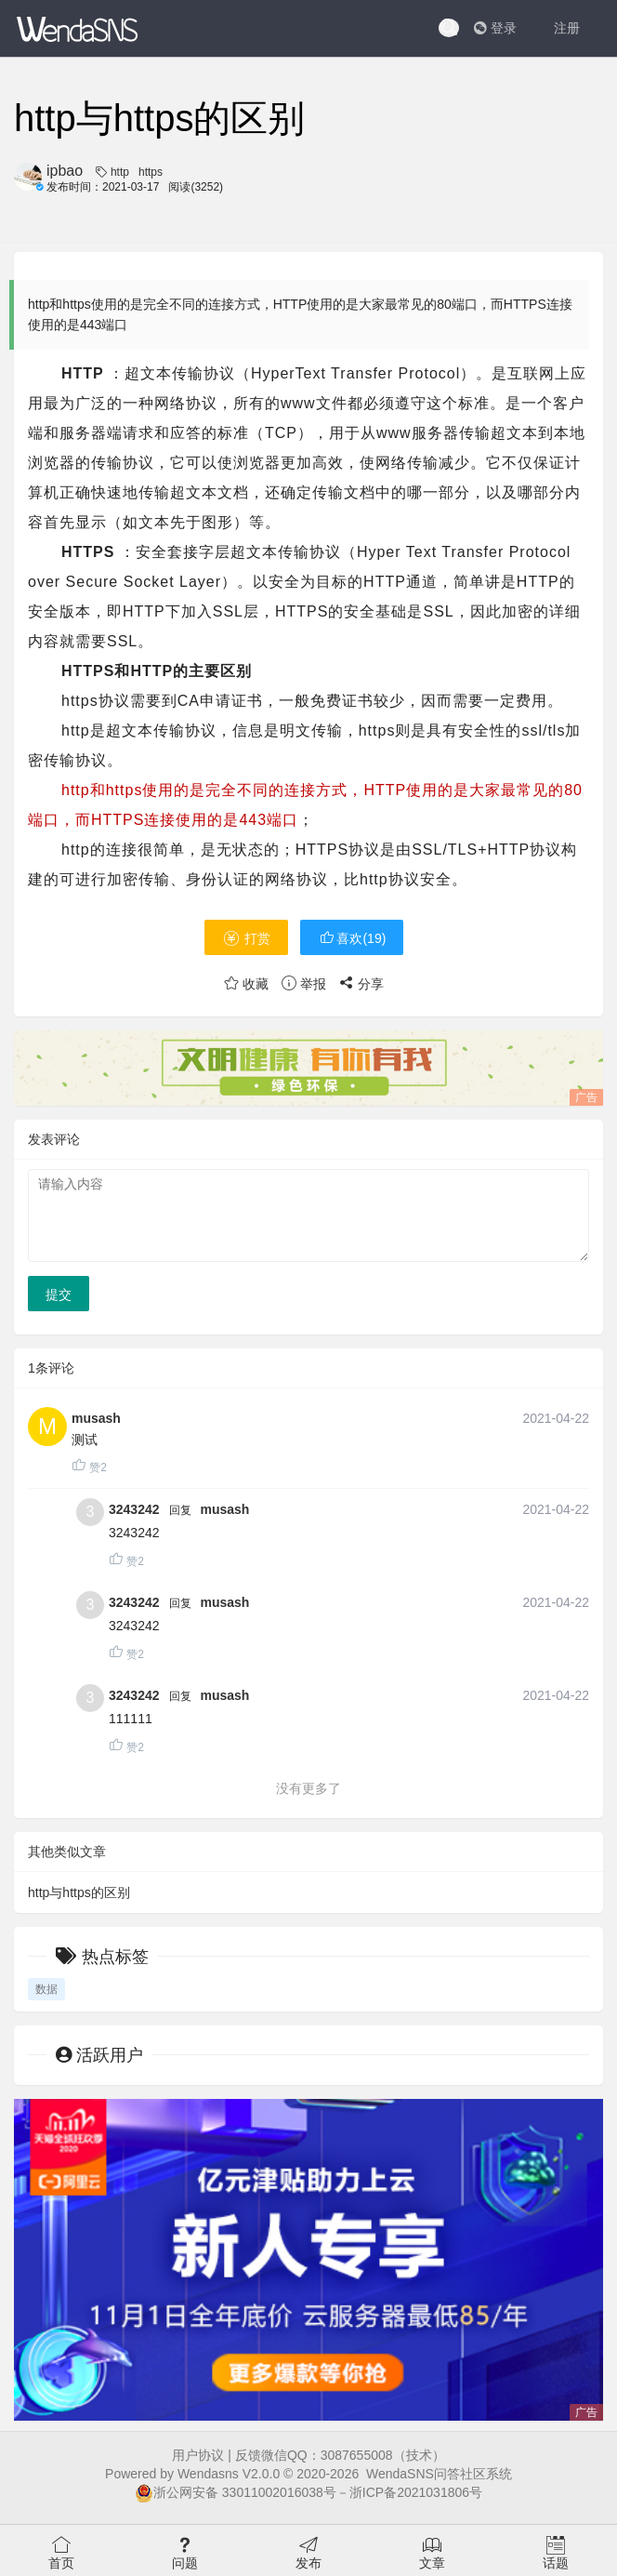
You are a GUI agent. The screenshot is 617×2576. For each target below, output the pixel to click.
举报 (304, 983)
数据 (46, 1989)
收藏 (246, 983)
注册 (567, 27)
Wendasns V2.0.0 (228, 2473)
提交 (59, 1294)
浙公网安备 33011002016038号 (235, 2492)
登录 (495, 27)
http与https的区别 (79, 1892)
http (120, 172)
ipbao (64, 171)
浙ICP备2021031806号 (415, 2492)
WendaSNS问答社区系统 (439, 2473)
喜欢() (352, 938)
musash (96, 1418)
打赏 (246, 938)
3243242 (134, 1509)
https (150, 172)
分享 (361, 983)
